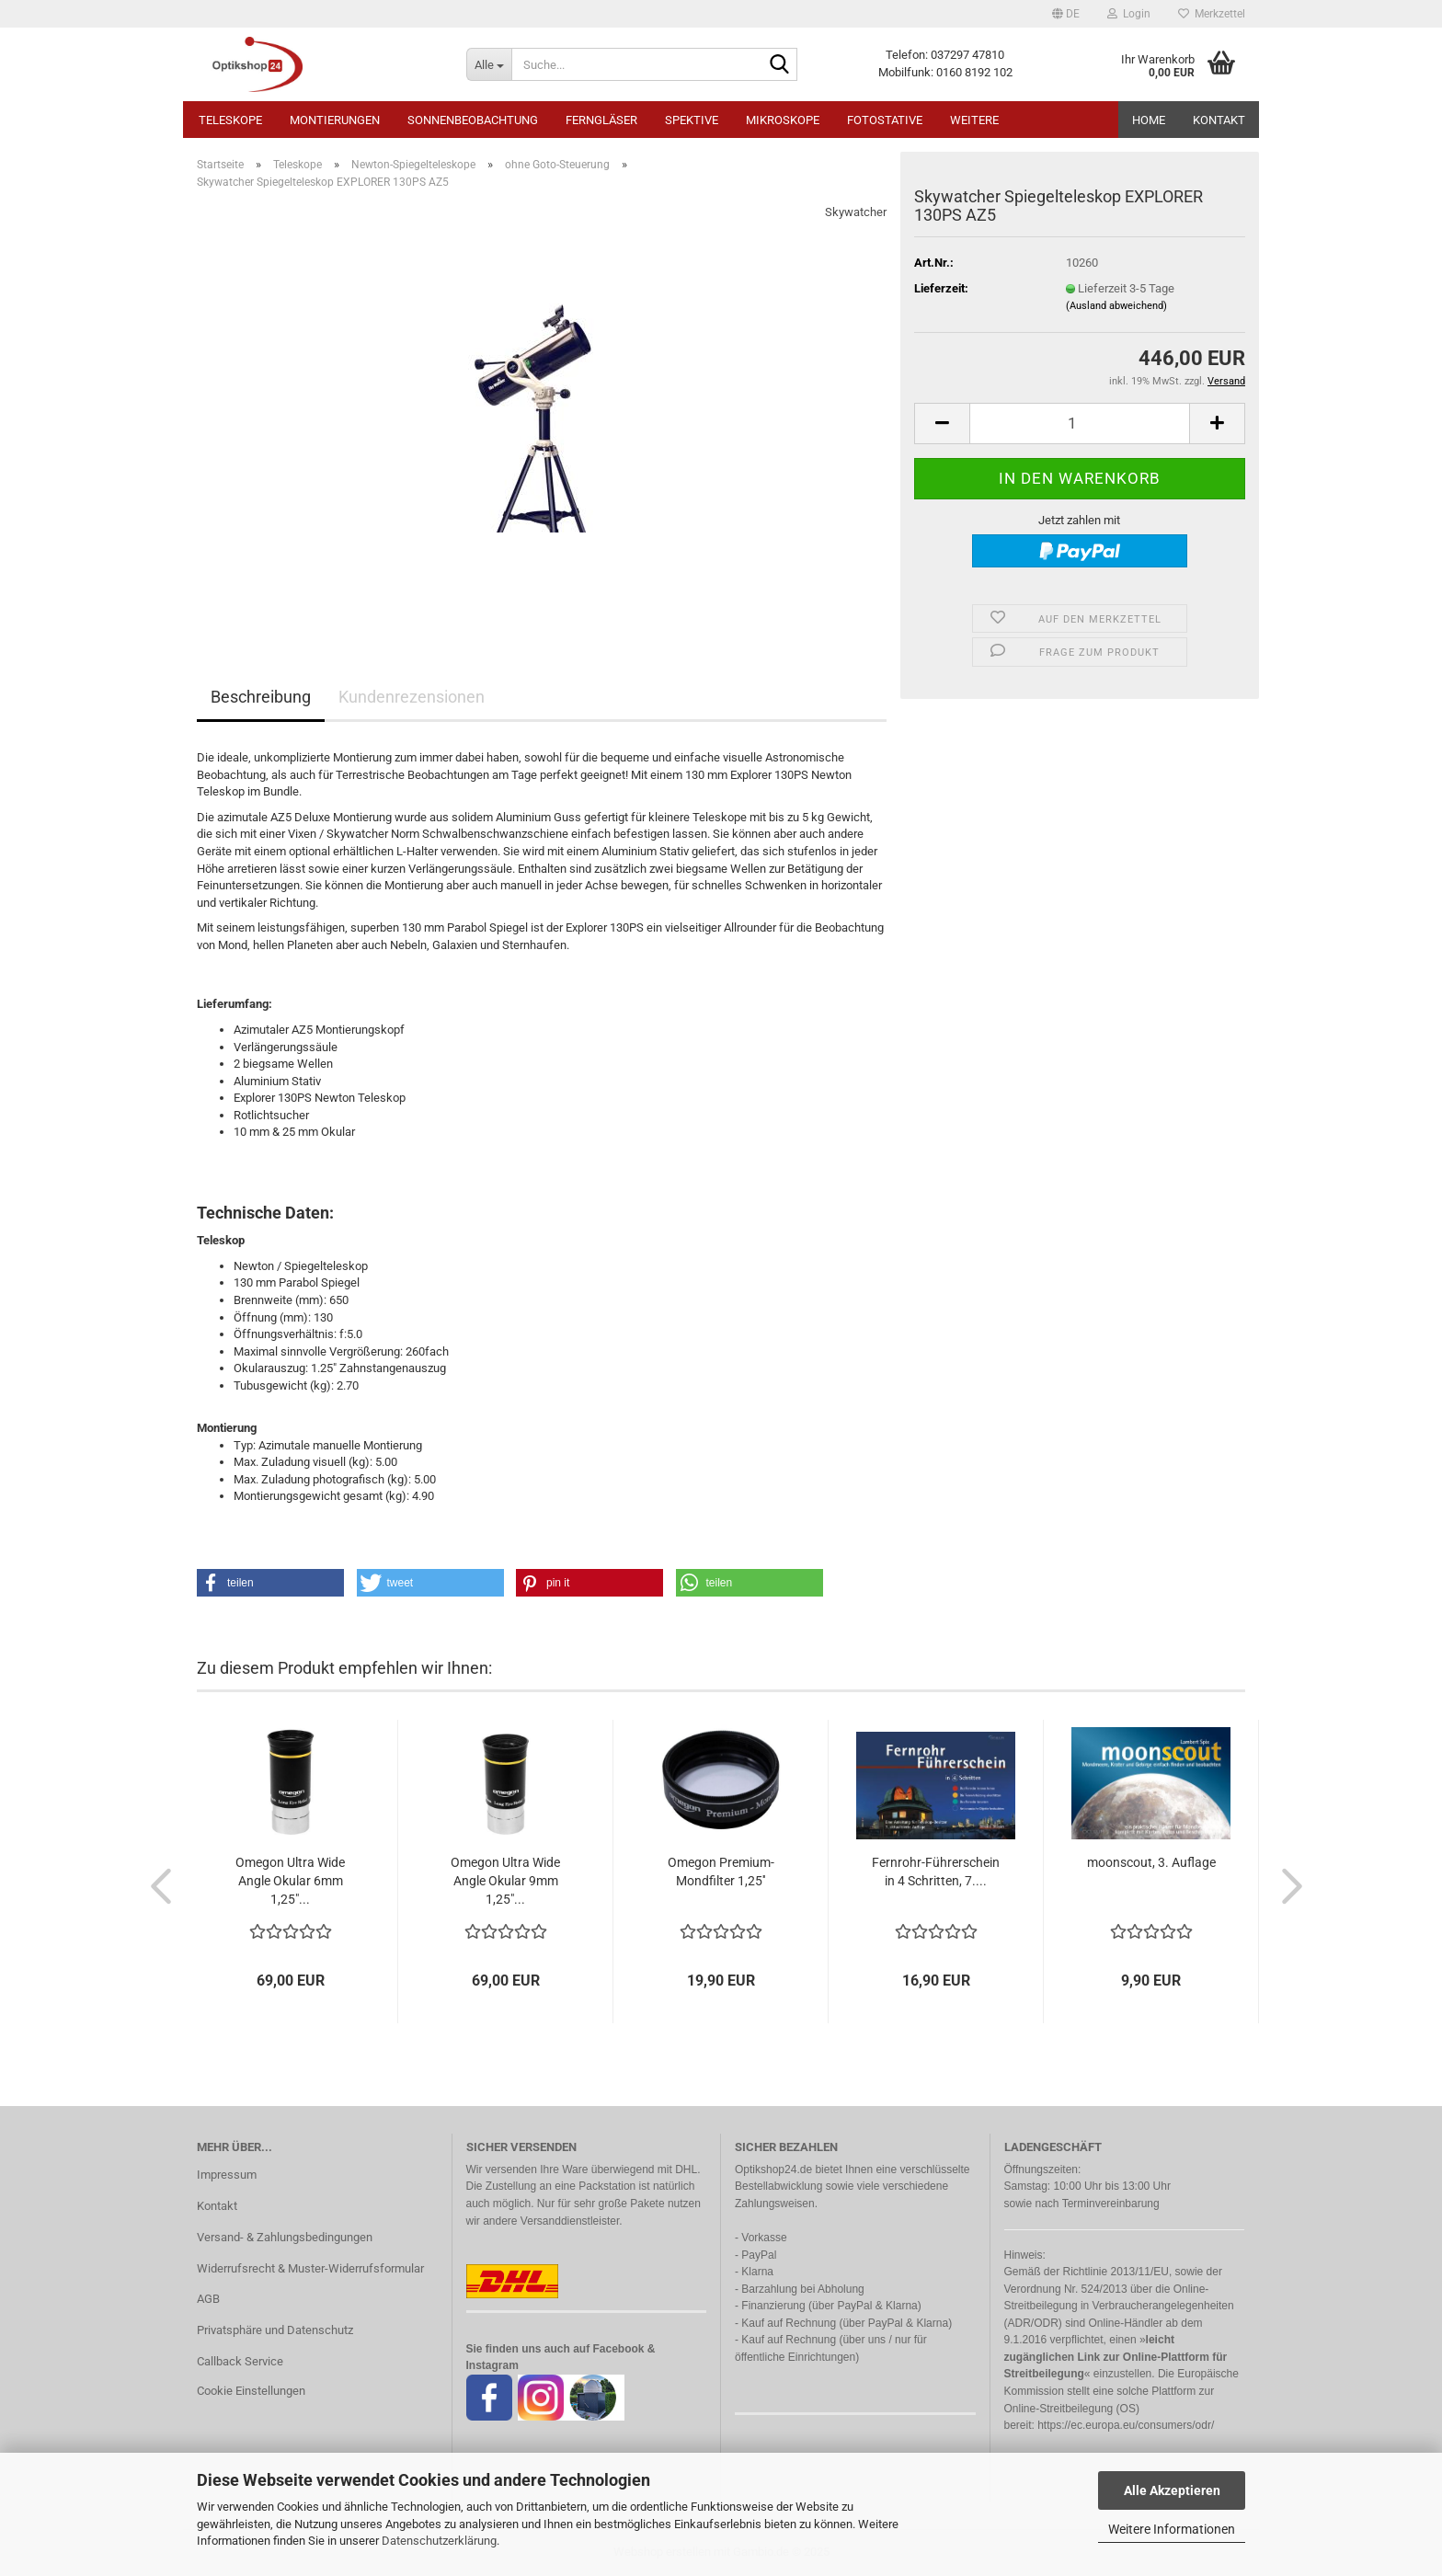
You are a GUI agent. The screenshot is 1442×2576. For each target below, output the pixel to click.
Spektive (691, 120)
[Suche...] (488, 64)
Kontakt (1219, 120)
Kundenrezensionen (411, 696)
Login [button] (1128, 13)
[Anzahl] (1079, 423)
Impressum (227, 2174)
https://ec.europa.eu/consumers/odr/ (1125, 2425)
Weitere (974, 120)
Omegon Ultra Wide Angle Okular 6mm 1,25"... (290, 1880)
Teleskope (230, 120)
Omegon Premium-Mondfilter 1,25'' (721, 1871)
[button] (1065, 14)
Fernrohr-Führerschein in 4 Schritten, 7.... (936, 1871)
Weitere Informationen (1171, 2529)
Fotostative (884, 120)
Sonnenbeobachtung (472, 120)
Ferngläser (601, 120)
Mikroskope (782, 120)
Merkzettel (1211, 13)
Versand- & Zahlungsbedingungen (284, 2237)
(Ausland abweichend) (1116, 306)
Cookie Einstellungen (251, 2391)
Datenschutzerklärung (439, 2540)
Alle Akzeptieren (1172, 2490)
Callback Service (240, 2361)
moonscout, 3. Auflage (1151, 1862)
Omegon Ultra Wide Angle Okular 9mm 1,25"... (505, 1880)
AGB (208, 2299)
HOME (1148, 120)
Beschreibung (261, 696)
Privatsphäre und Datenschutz (275, 2330)
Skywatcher (856, 212)
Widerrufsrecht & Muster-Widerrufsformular (310, 2268)
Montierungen (335, 120)
